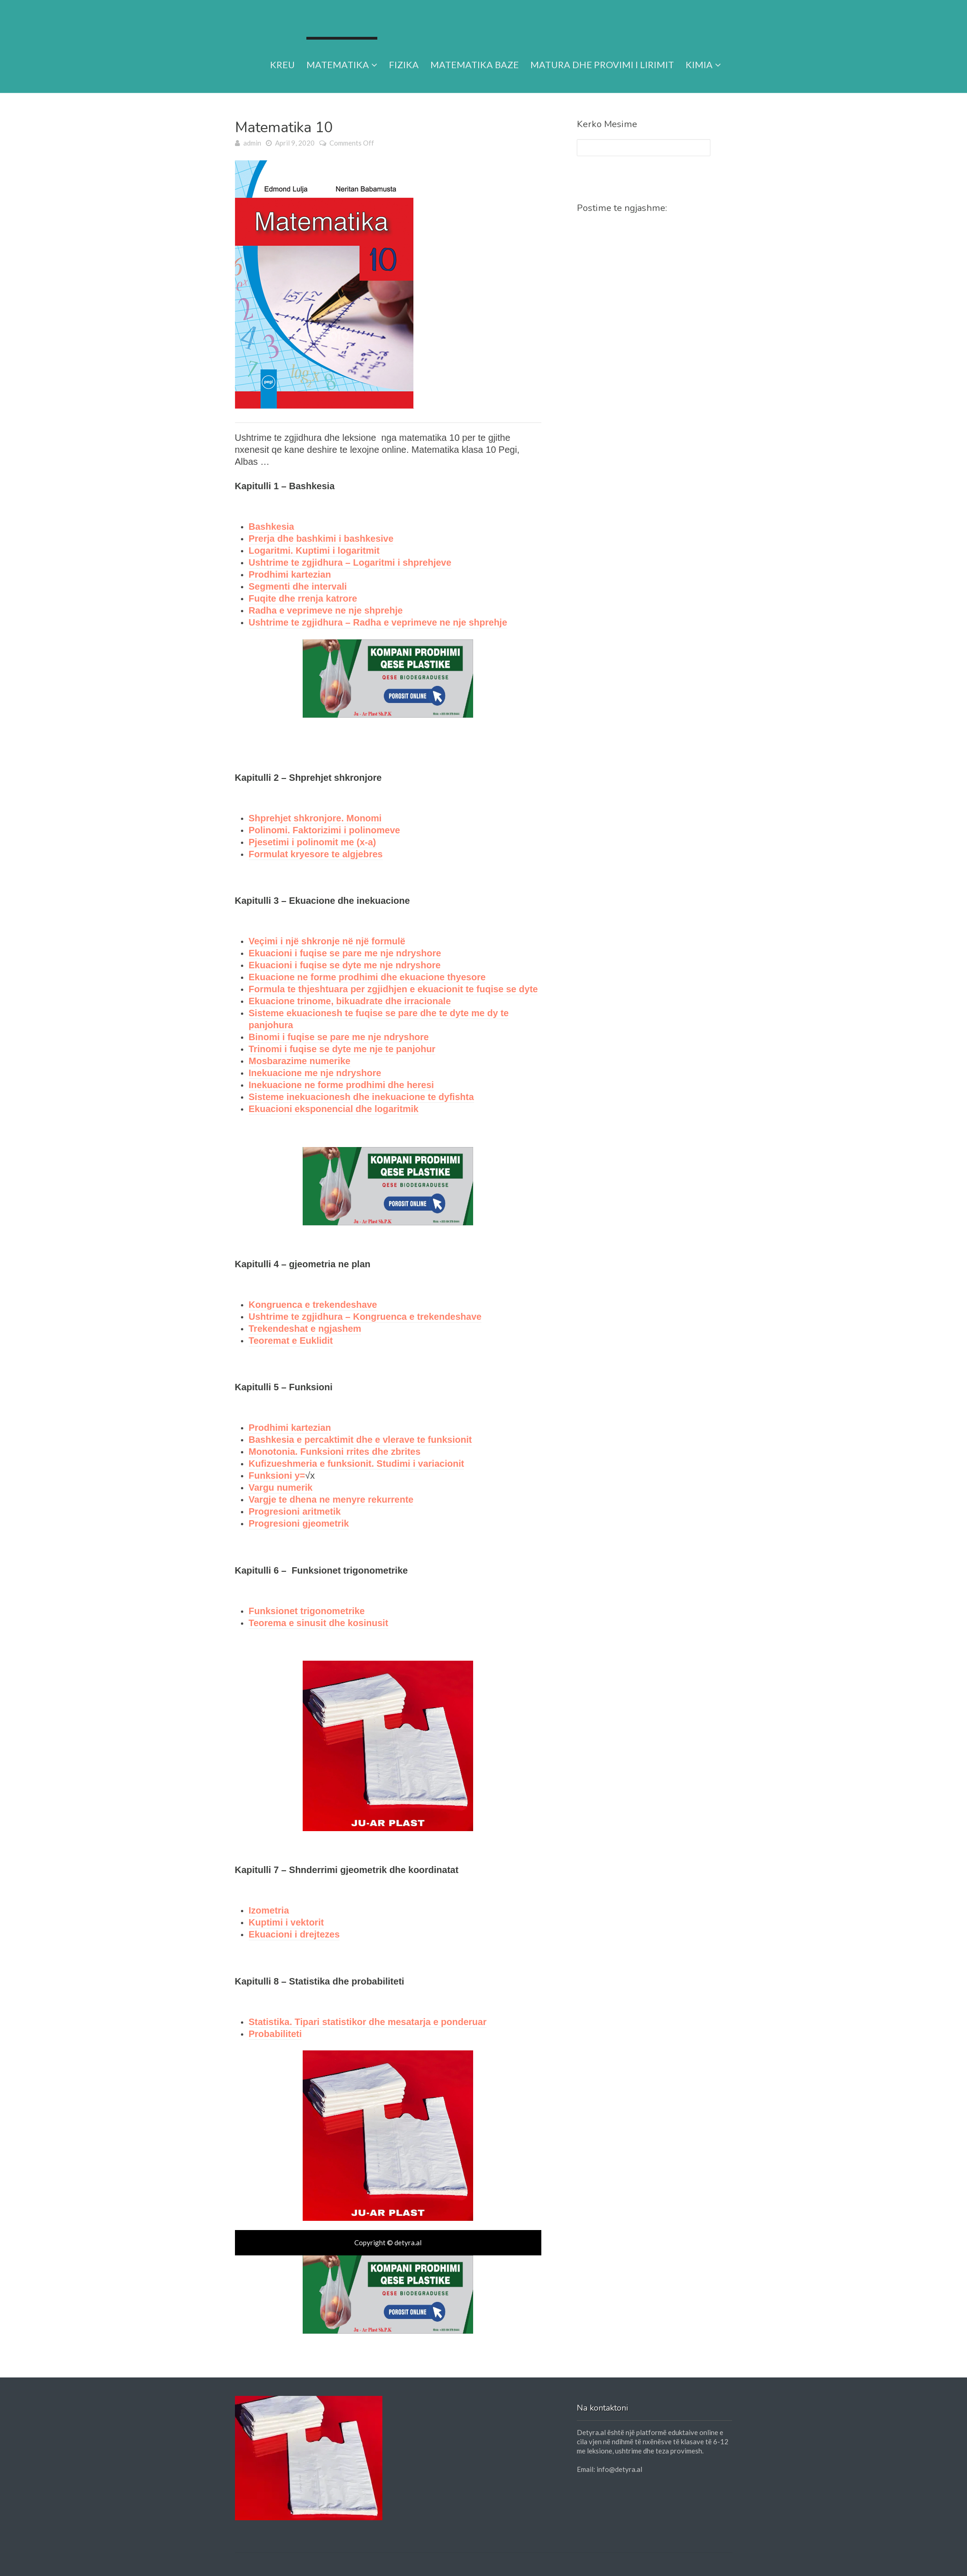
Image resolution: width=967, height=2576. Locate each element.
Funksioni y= (277, 1475)
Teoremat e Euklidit (291, 1340)
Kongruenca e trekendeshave (313, 1305)
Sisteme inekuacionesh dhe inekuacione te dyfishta (361, 1097)
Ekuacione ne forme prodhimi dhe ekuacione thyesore (367, 977)
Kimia (703, 53)
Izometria (269, 1910)
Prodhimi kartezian (290, 574)
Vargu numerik (281, 1487)
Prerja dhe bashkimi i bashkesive (321, 538)
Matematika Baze (474, 53)
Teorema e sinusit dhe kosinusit (318, 1623)
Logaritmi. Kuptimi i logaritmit (314, 550)
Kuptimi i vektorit (286, 1922)
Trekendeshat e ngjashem (305, 1328)
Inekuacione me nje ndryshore (315, 1073)
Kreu (282, 53)
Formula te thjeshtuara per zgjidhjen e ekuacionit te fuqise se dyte (393, 989)
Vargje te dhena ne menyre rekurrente (331, 1499)
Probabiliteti (275, 2034)
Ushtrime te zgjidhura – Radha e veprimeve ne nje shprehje (378, 622)
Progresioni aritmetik (295, 1511)
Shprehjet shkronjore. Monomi (315, 818)
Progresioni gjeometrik (299, 1523)
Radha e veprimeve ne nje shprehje (326, 610)
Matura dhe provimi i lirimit (602, 53)
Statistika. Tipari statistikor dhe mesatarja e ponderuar (367, 2022)
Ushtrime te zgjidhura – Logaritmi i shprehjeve (350, 562)
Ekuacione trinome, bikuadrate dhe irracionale (350, 1001)
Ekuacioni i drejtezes (294, 1934)
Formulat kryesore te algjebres (316, 854)
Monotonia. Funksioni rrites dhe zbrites (335, 1451)
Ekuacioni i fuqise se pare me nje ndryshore (345, 953)
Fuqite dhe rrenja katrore (303, 598)
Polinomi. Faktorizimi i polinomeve (324, 830)
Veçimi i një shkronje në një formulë (327, 941)
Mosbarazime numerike (300, 1061)
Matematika (341, 53)
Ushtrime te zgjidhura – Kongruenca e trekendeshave (365, 1316)
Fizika (404, 53)
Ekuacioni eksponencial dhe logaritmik (334, 1109)
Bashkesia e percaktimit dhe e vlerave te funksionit (360, 1439)
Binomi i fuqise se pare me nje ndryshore (339, 1037)
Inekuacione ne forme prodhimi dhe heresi (341, 1085)
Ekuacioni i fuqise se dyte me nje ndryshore (345, 965)
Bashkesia (271, 526)
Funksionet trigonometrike (307, 1611)
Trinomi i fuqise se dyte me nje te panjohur (342, 1049)
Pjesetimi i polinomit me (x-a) (312, 842)
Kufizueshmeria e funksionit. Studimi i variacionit (356, 1463)
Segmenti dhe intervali (298, 586)
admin (252, 143)
